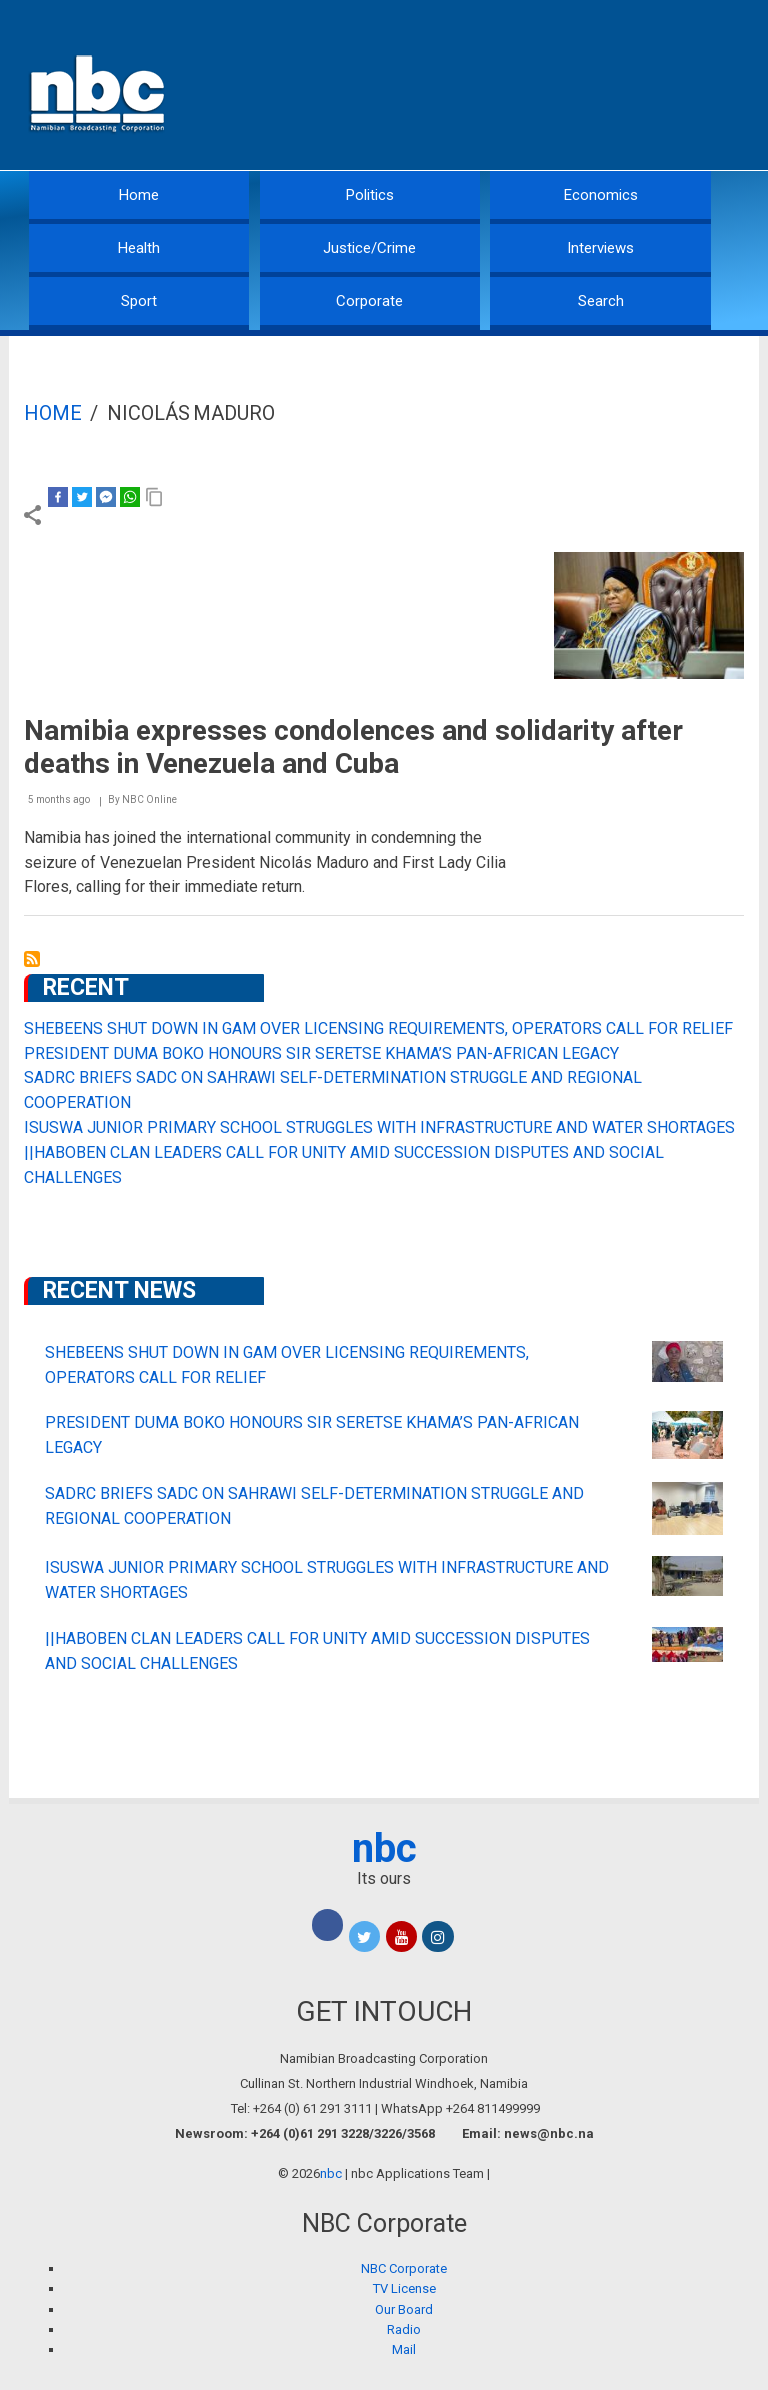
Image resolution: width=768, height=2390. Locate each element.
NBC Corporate (404, 2268)
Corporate (369, 301)
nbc (384, 1848)
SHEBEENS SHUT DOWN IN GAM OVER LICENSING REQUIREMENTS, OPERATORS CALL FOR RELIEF (378, 1028)
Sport (139, 301)
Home (139, 195)
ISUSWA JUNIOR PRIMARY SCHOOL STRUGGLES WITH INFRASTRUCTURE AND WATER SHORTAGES (379, 1127)
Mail (404, 2349)
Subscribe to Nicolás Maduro (32, 959)
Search (601, 301)
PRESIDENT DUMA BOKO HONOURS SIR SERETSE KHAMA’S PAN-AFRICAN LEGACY (321, 1053)
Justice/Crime (369, 248)
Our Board (404, 2309)
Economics (601, 195)
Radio (404, 2329)
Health (139, 248)
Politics (370, 195)
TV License (404, 2288)
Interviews (600, 248)
